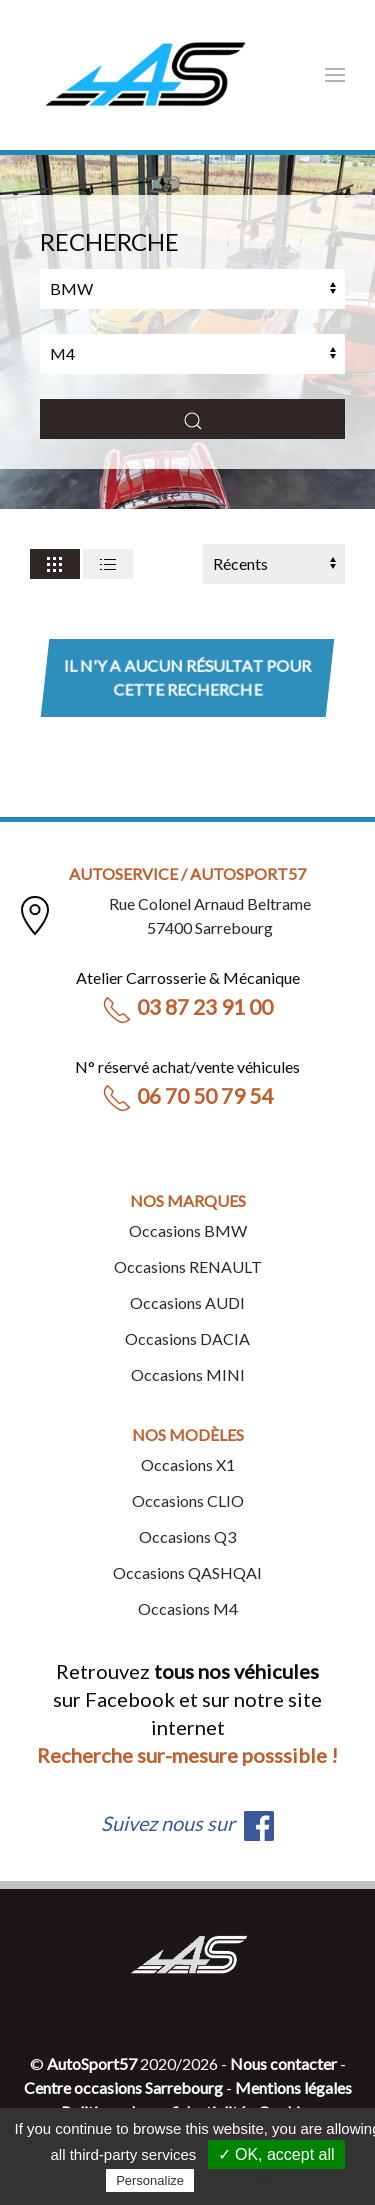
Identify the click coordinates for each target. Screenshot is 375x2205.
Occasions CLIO (188, 1500)
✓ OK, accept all (276, 2154)
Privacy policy (247, 2180)
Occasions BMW (188, 1230)
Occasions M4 (188, 1608)
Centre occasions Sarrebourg (123, 2087)
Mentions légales (293, 2087)
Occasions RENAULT (188, 1266)
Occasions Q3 (187, 1536)
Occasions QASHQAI (187, 1572)
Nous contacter (283, 2063)
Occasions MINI (188, 1374)
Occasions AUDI (187, 1302)
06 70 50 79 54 (187, 1095)
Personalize (150, 2180)
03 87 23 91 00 (187, 1006)
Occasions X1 (188, 1464)
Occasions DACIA (187, 1338)
